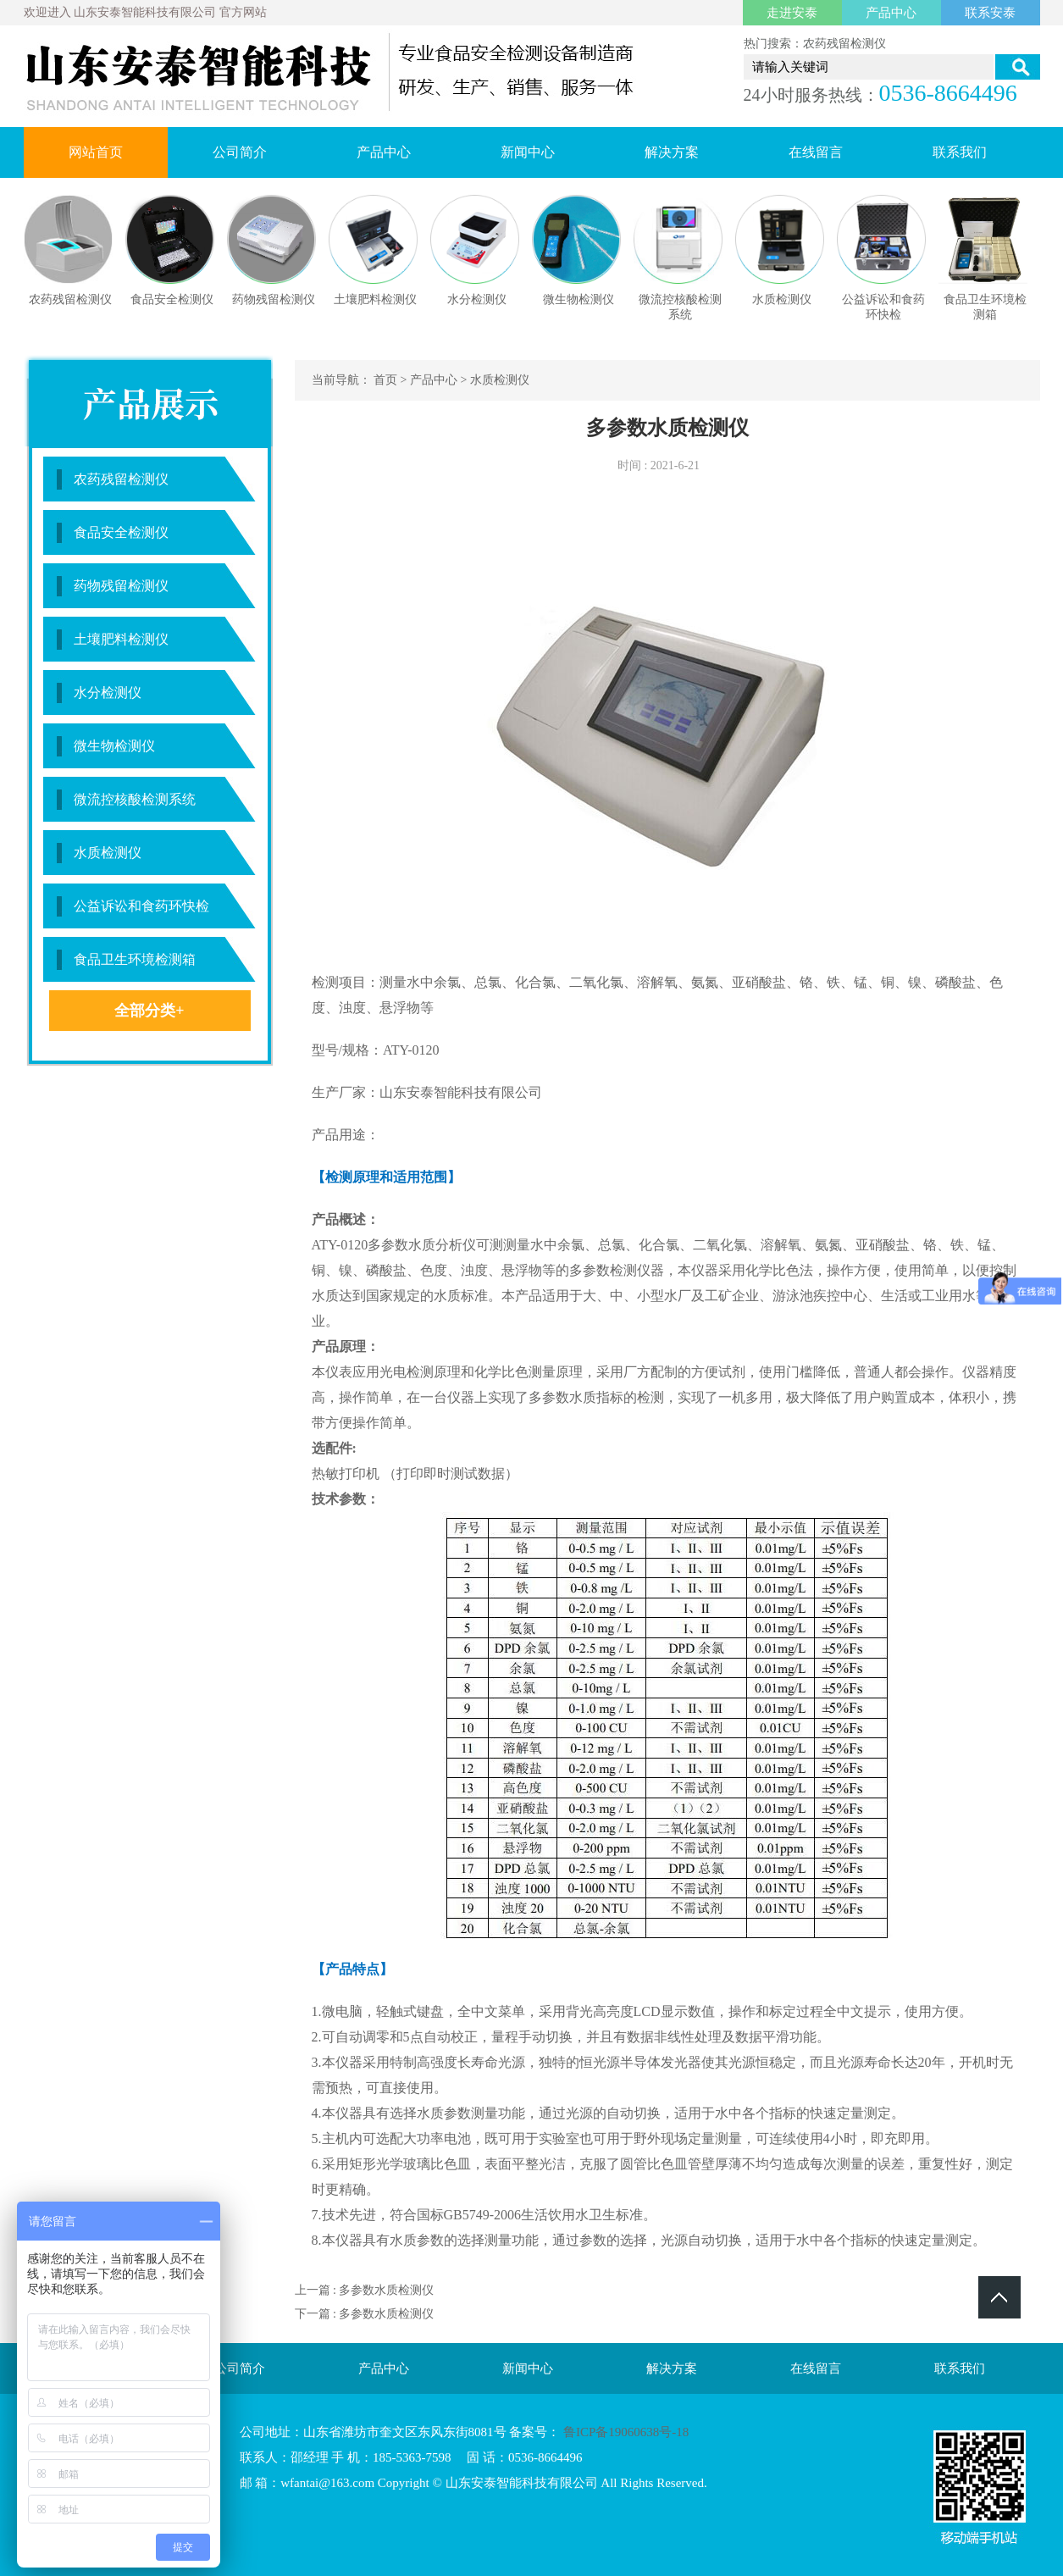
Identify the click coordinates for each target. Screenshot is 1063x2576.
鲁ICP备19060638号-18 (626, 2432)
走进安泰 (792, 12)
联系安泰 (990, 12)
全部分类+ (149, 1010)
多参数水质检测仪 (386, 2290)
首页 (385, 380)
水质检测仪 (499, 380)
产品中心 (891, 12)
